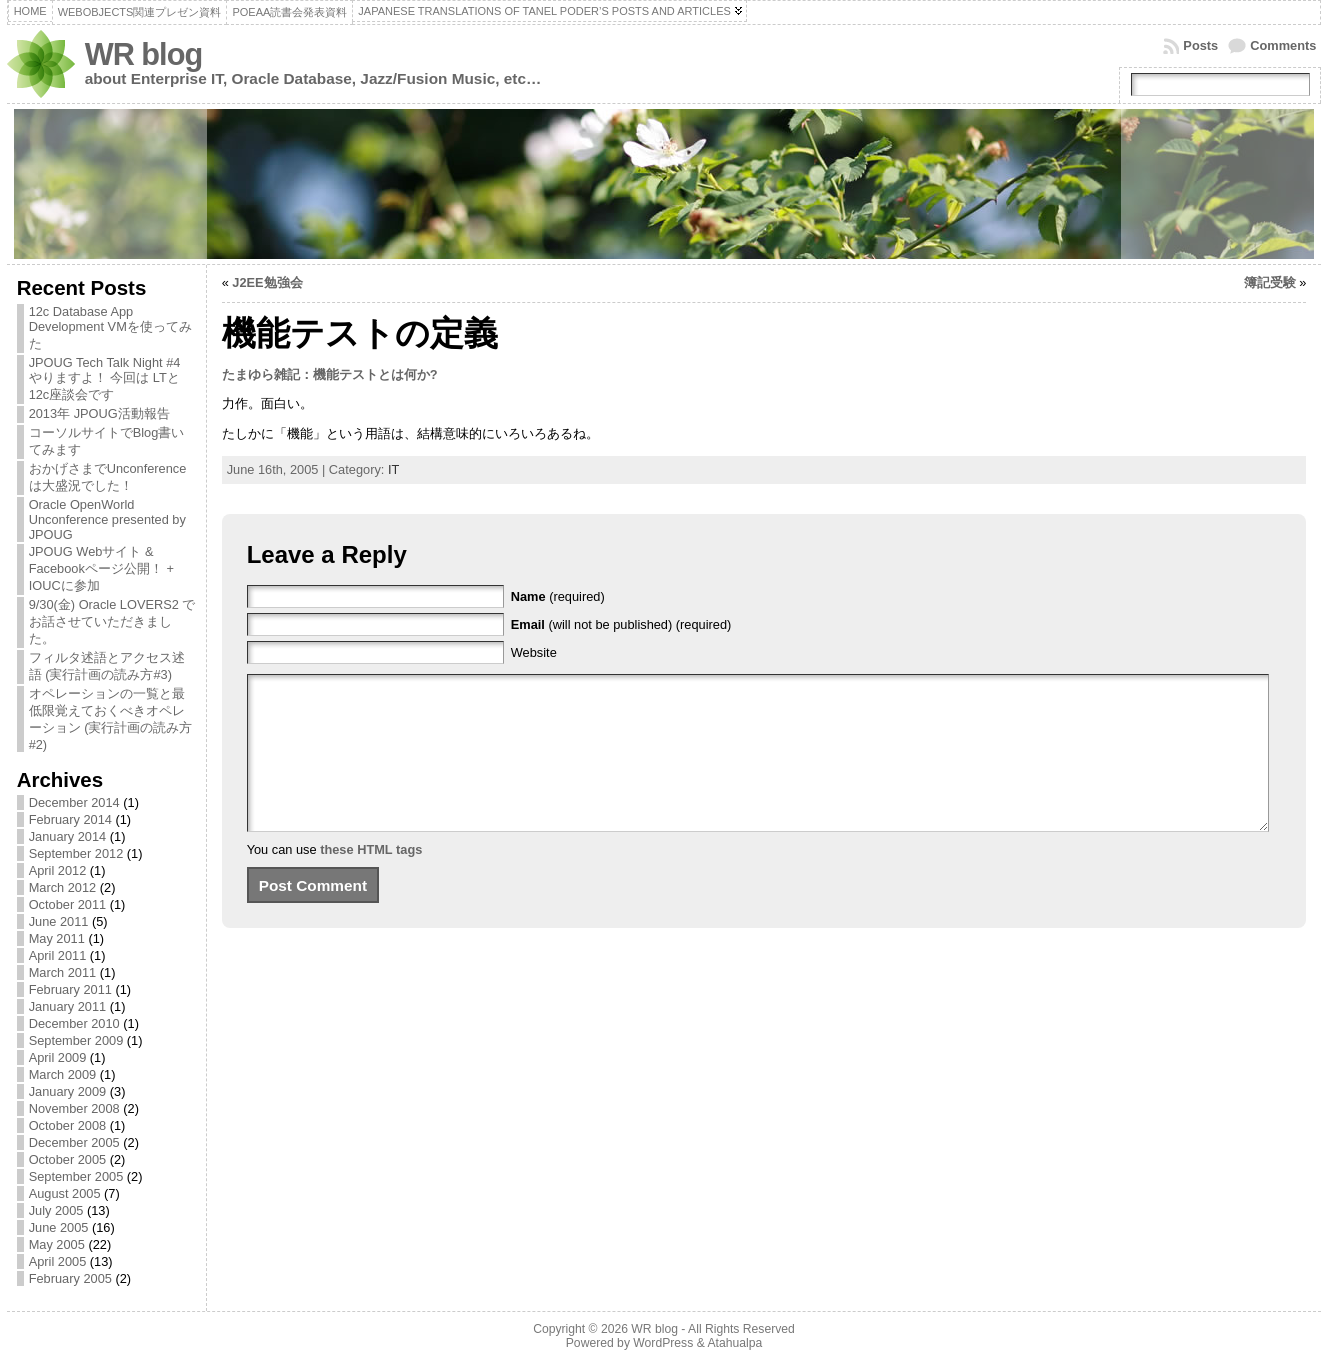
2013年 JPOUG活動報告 (99, 413)
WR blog (144, 54)
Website (534, 652)
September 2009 (76, 1040)
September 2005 (76, 1176)
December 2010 (74, 1023)
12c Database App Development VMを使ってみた (110, 327)
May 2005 (57, 1244)
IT (393, 469)
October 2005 (68, 1159)
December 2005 (74, 1142)
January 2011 (68, 1006)
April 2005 (58, 1261)
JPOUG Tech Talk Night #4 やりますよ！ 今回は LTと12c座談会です (105, 378)
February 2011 (70, 989)
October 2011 (68, 904)
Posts (1200, 45)
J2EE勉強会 (267, 282)
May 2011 (57, 938)
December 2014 (74, 802)
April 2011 (58, 955)
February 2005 (70, 1278)
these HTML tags (371, 879)
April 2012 (58, 870)
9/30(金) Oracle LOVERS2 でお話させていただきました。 (112, 621)
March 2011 (63, 972)
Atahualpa (734, 1343)
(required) (558, 596)
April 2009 (58, 1057)
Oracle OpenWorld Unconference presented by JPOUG (107, 519)
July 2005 (56, 1210)
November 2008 (74, 1108)
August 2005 (65, 1193)
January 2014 (68, 836)
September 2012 (76, 853)
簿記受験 (1270, 282)
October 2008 (68, 1125)
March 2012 (63, 887)
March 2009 (63, 1074)
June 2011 (59, 921)
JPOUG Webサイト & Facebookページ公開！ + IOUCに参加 (101, 568)
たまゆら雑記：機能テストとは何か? (330, 374)
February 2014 (70, 819)
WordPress (663, 1343)
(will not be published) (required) (621, 624)
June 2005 (59, 1227)
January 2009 (68, 1091)
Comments (1283, 45)
